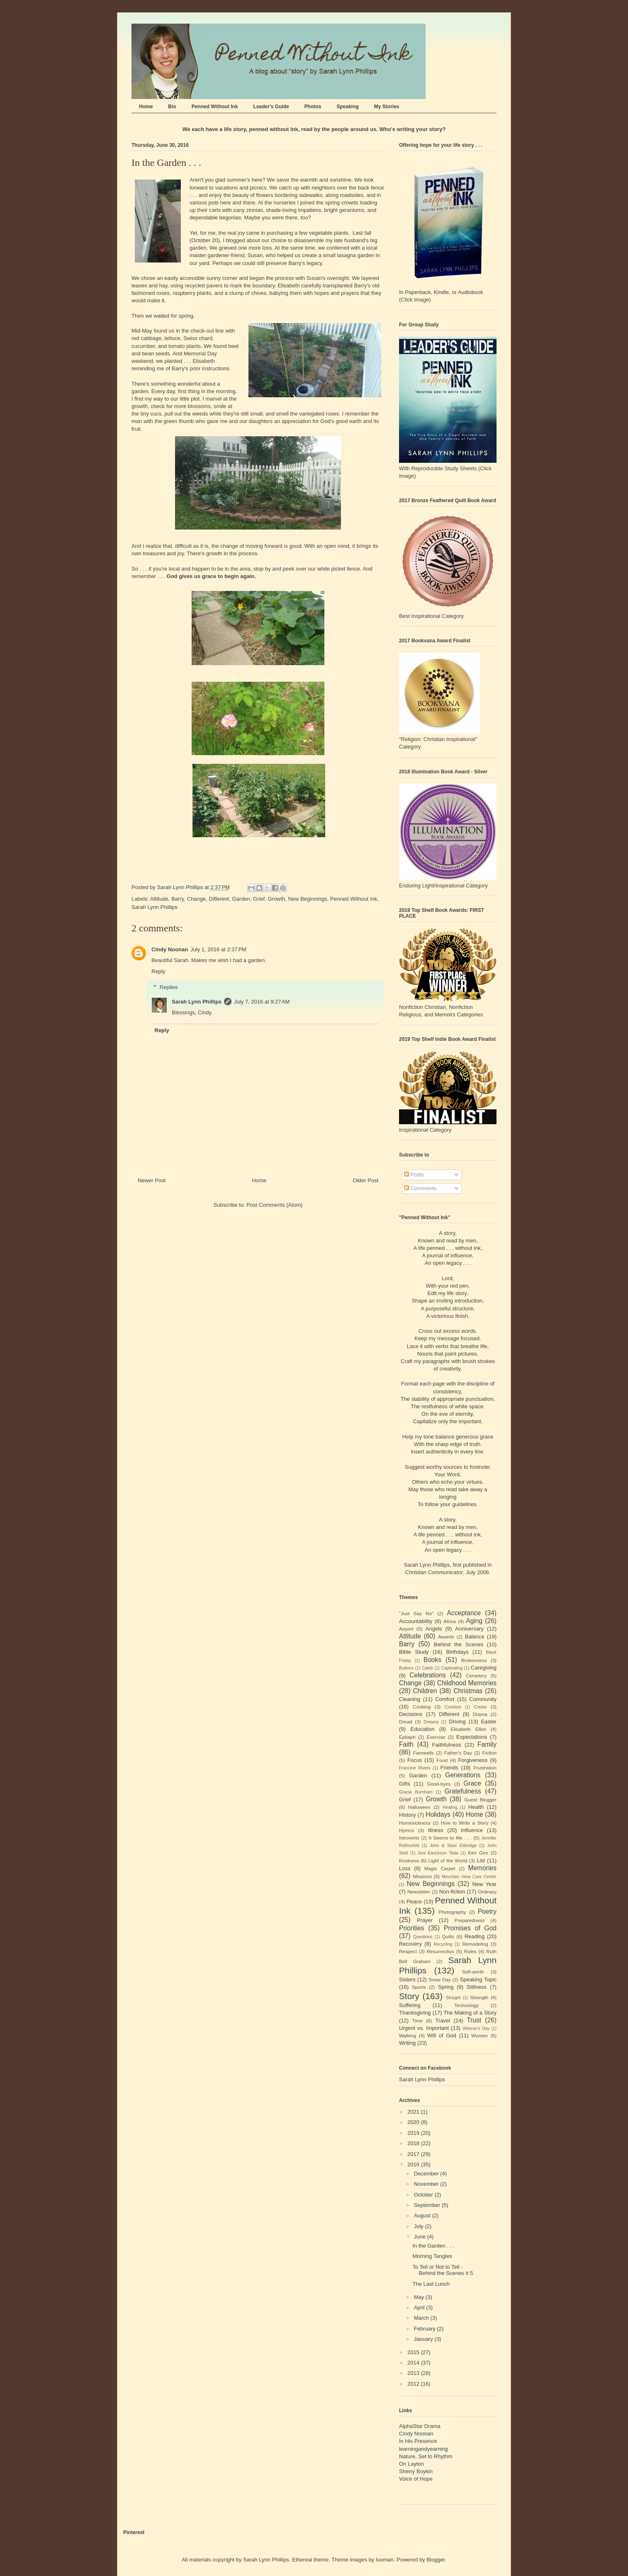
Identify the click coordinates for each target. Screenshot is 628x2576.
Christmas (467, 1690)
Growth (276, 899)
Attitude (159, 899)
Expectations (471, 1737)
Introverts (409, 1837)
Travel (443, 2020)
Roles (470, 1951)
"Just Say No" (416, 1613)
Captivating (451, 1668)
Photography (452, 1912)
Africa (449, 1621)
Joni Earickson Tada (438, 1853)
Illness (435, 1830)
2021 (414, 2112)
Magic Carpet (439, 1868)
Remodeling (475, 1944)
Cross (480, 1706)
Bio (172, 106)
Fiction (489, 1752)
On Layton (411, 2464)
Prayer (425, 1920)
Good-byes (438, 1783)
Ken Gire (478, 1852)
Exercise (435, 1737)
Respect (408, 1951)
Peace (414, 1901)
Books (432, 1659)
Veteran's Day (476, 2028)
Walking (407, 2035)
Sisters (407, 1979)
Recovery (410, 1944)
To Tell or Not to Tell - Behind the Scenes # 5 (442, 2270)
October (424, 2195)
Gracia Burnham (416, 1792)
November (427, 2184)
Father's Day (458, 1752)
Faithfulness (446, 1745)
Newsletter (418, 1891)
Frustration (485, 1767)
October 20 (204, 240)
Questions (423, 1936)
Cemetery (476, 1675)
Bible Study (414, 1652)
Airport (406, 1628)
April (420, 2307)
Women (479, 2035)
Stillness (477, 1987)
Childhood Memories (467, 1683)
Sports (419, 1987)
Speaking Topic (478, 1979)
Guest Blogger (480, 1799)
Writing (407, 2043)
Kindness (409, 1860)
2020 (414, 2122)
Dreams (431, 1722)
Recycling (442, 1944)
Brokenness (474, 1660)
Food (442, 1760)
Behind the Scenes (458, 1644)
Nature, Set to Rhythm (426, 2456)
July (419, 2226)
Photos (312, 106)
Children (425, 1690)
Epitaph (407, 1737)
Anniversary (469, 1629)
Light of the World (447, 1860)
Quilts (448, 1936)
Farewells (423, 1752)
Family (487, 1744)
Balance (474, 1636)
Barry (177, 899)
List (481, 1860)
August (423, 2215)
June (420, 2236)
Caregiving (484, 1668)
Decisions (410, 1714)
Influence (472, 1830)
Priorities (411, 1928)
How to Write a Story (465, 1822)
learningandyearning (423, 2449)
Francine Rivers (415, 1768)
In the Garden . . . (433, 2246)
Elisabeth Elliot (468, 1729)
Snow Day (439, 1979)
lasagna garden (356, 255)
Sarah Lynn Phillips (154, 907)
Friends (449, 1767)
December (427, 2173)
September (428, 2205)
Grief (259, 899)
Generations (462, 1775)
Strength (479, 1997)
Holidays (438, 1814)
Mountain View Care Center (469, 1876)
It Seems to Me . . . (450, 1837)
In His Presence (418, 2441)
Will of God (441, 2035)
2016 (414, 2164)
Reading (474, 1936)
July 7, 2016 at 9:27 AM (262, 1002)
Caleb (427, 1668)
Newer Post (152, 1180)
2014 (414, 2363)
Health (476, 1807)
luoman (385, 2560)
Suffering (410, 2005)
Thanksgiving (415, 2013)
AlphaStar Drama (420, 2426)
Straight (453, 1997)
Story (409, 1996)
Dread (405, 1721)
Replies (169, 987)
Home (146, 106)
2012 (414, 2384)
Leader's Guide (271, 106)
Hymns (406, 1830)
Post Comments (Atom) (274, 1205)
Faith (406, 1744)
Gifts (404, 1784)
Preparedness (470, 1920)
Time (417, 2020)
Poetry (487, 1911)
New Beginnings (307, 899)
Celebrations (427, 1675)
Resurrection (440, 1951)
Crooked (453, 1707)
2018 (414, 2143)
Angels (434, 1629)
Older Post (365, 1180)
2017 (414, 2154)
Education (423, 1729)
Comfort (444, 1699)
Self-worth (473, 1971)
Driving (457, 1721)
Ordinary (487, 1891)
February (425, 2329)
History (407, 1815)
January (424, 2339)
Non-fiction (452, 1891)
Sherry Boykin (416, 2471)
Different (219, 899)
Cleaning (409, 1699)
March (422, 2318)
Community (483, 1699)
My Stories (386, 106)
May (420, 2297)
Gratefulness (462, 1791)
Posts (414, 1174)
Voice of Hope (416, 2479)
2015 (414, 2352)
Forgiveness (472, 1760)
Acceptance (464, 1612)
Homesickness (415, 1822)
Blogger (435, 2560)
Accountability (415, 1621)
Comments (420, 1188)
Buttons (406, 1668)
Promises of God (470, 1928)
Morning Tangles (432, 2256)
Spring (446, 1987)
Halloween (419, 1807)
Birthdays (457, 1652)
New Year (484, 1884)
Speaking (347, 106)
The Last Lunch (431, 2284)
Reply (158, 971)
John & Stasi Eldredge (453, 1845)
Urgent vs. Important (424, 2028)
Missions (422, 1876)
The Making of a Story (470, 2013)
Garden (241, 899)
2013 (414, 2373)
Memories (482, 1867)
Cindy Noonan (169, 949)
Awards (446, 1636)
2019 (414, 2133)
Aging (474, 1620)
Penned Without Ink (215, 106)
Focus (414, 1760)
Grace (472, 1783)
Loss (404, 1868)
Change (196, 899)
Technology (466, 2005)
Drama (480, 1714)
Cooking (422, 1706)
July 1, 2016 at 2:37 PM (218, 949)
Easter (489, 1721)
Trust (474, 2020)
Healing (450, 1807)
